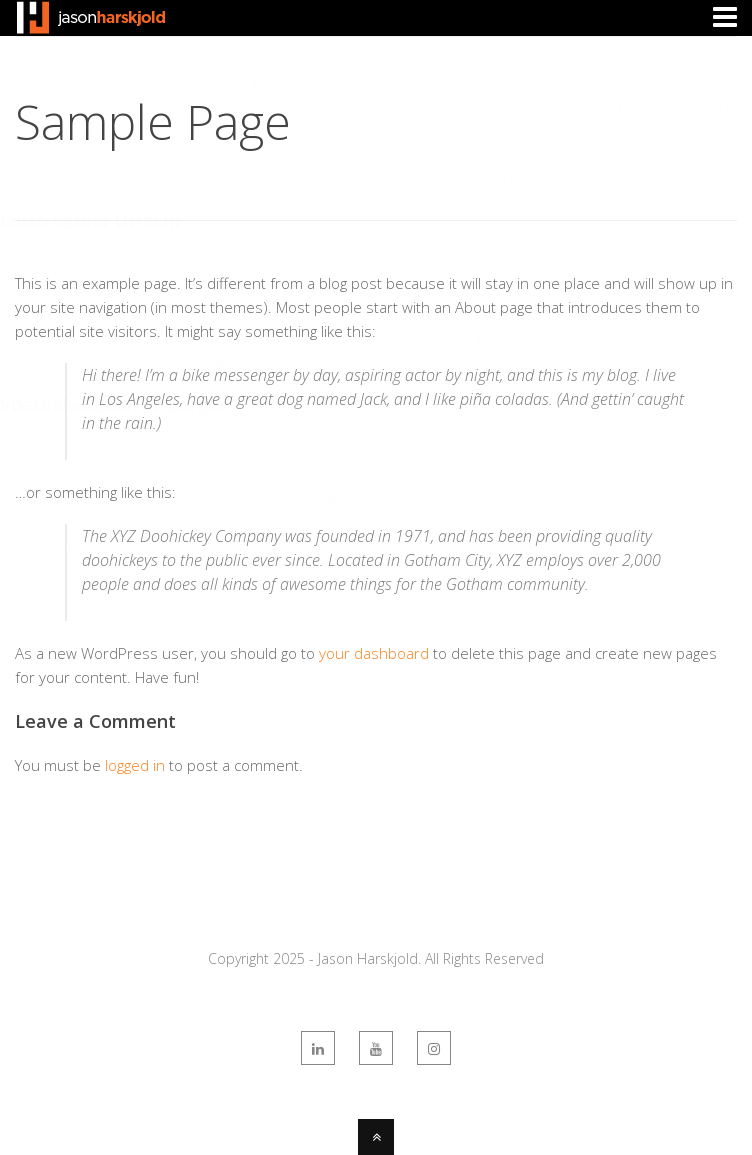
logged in (135, 765)
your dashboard (374, 653)
